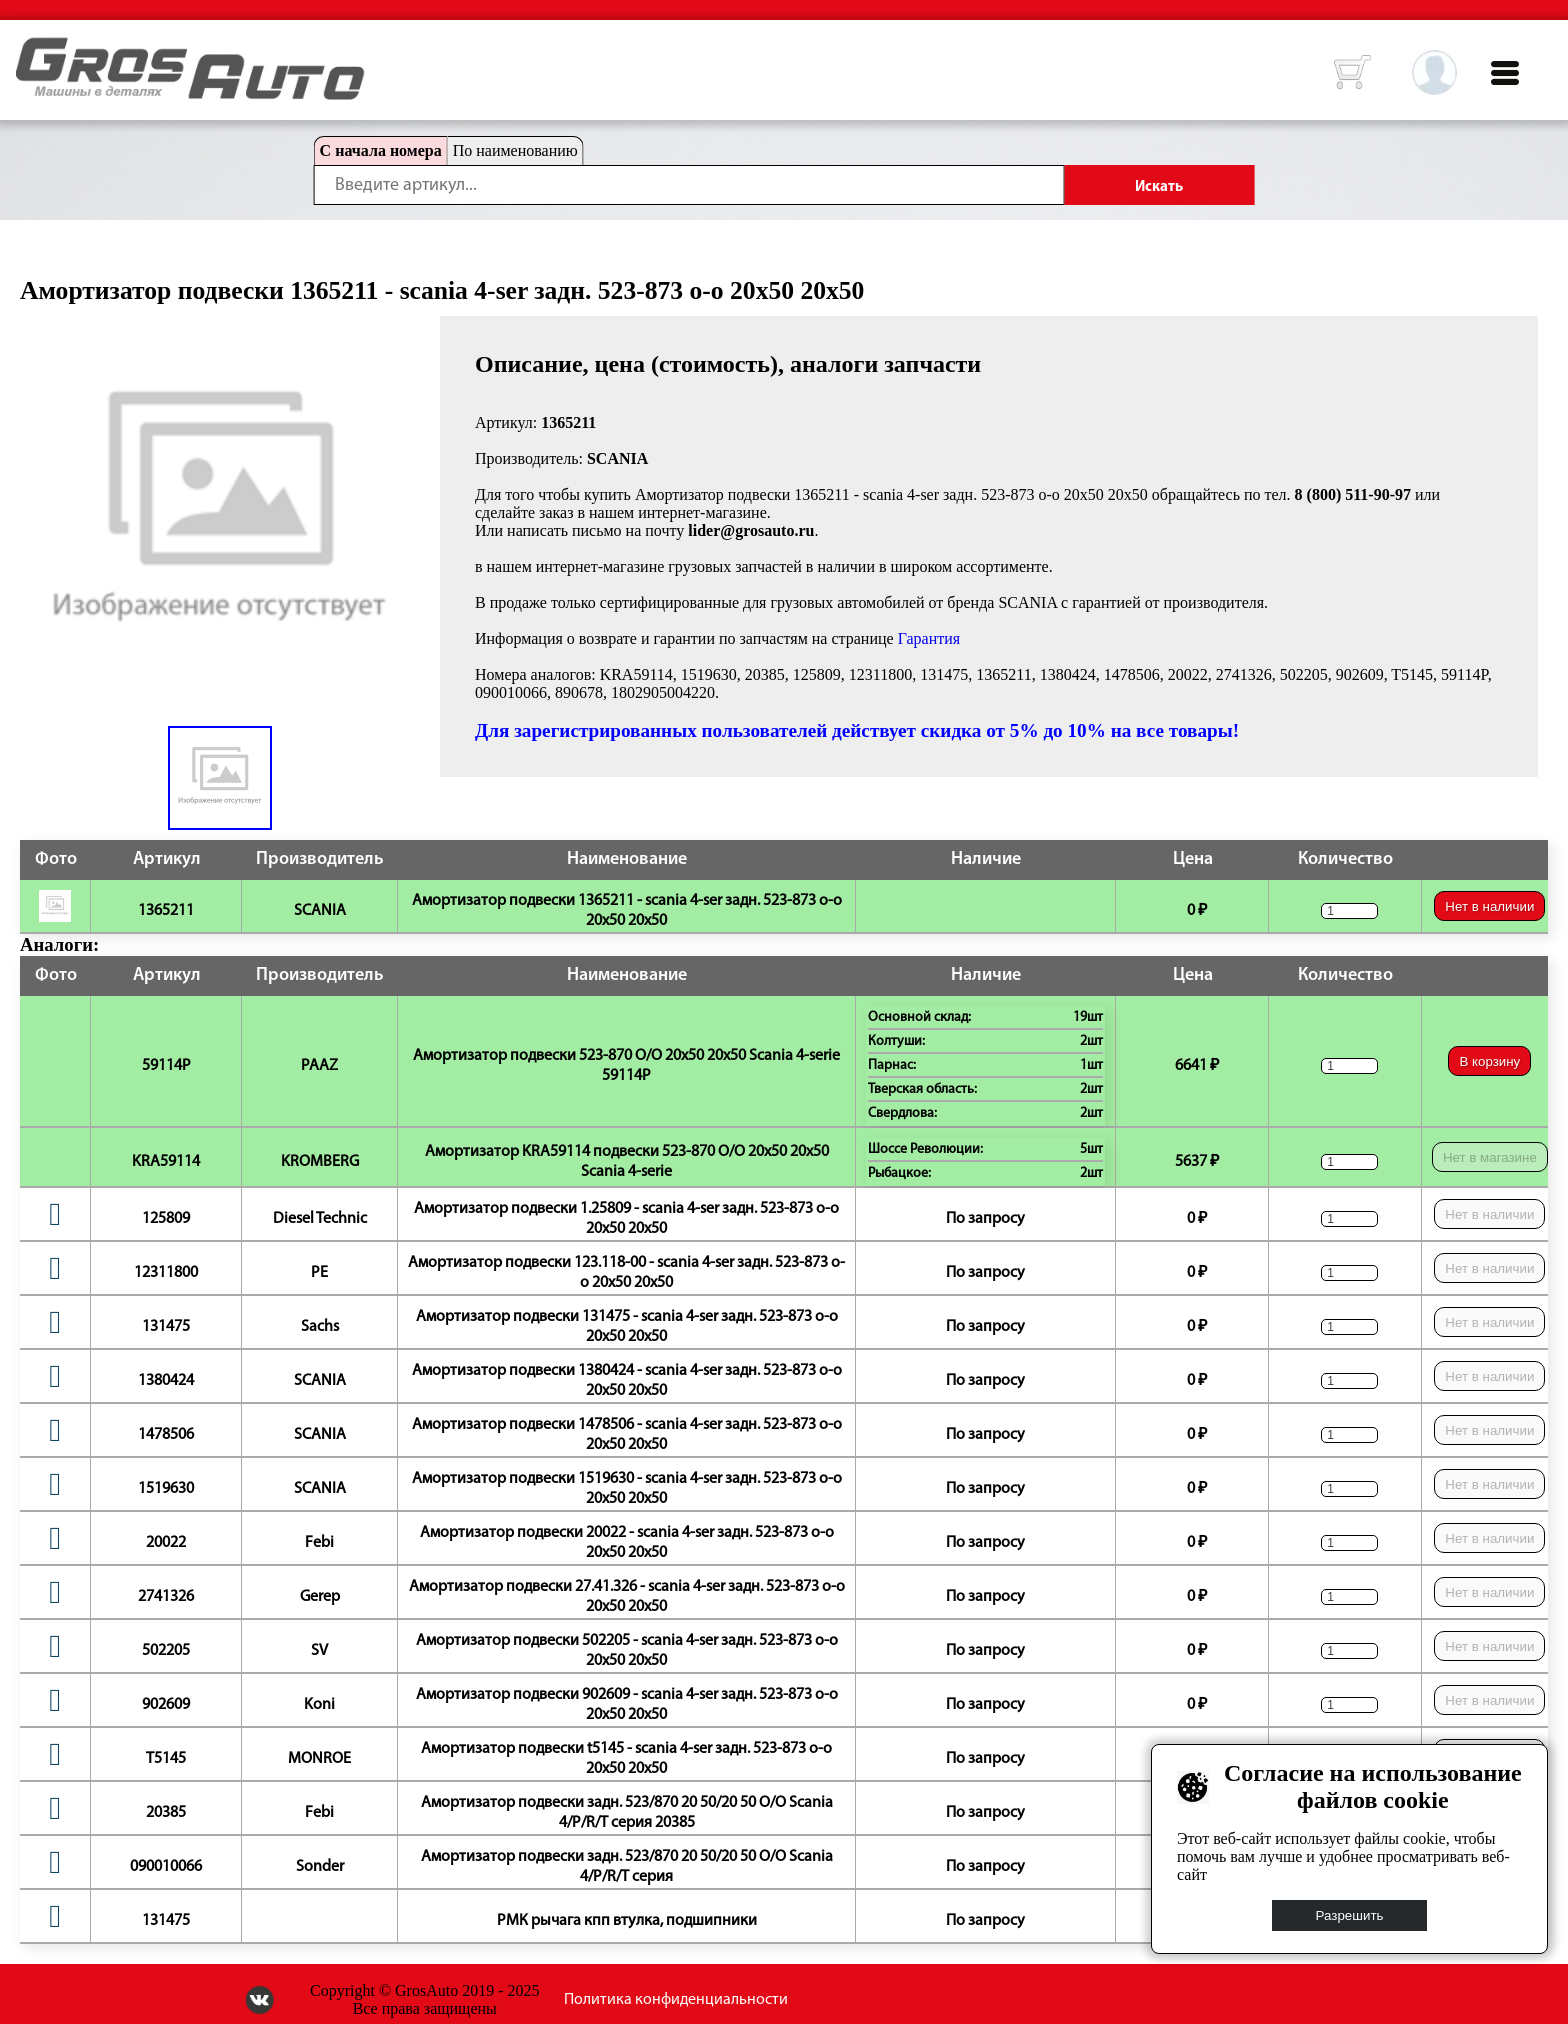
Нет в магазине (1490, 1157)
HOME (31, 50)
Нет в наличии (1489, 906)
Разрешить (1350, 1915)
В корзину (1489, 1061)
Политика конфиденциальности (676, 2000)
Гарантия (929, 638)
